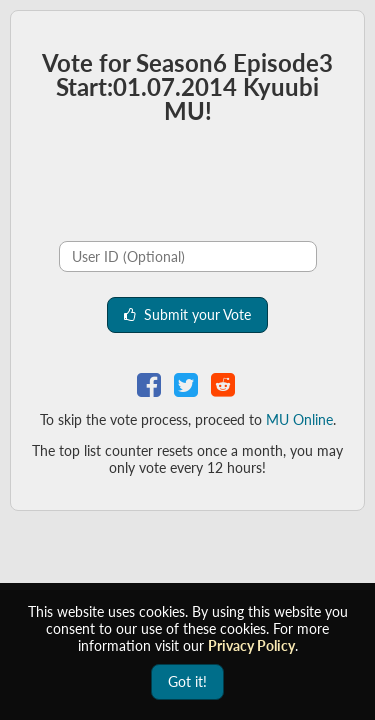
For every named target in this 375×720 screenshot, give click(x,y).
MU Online (299, 419)
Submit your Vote (187, 314)
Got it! (187, 681)
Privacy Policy (251, 645)
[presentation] (165, 186)
